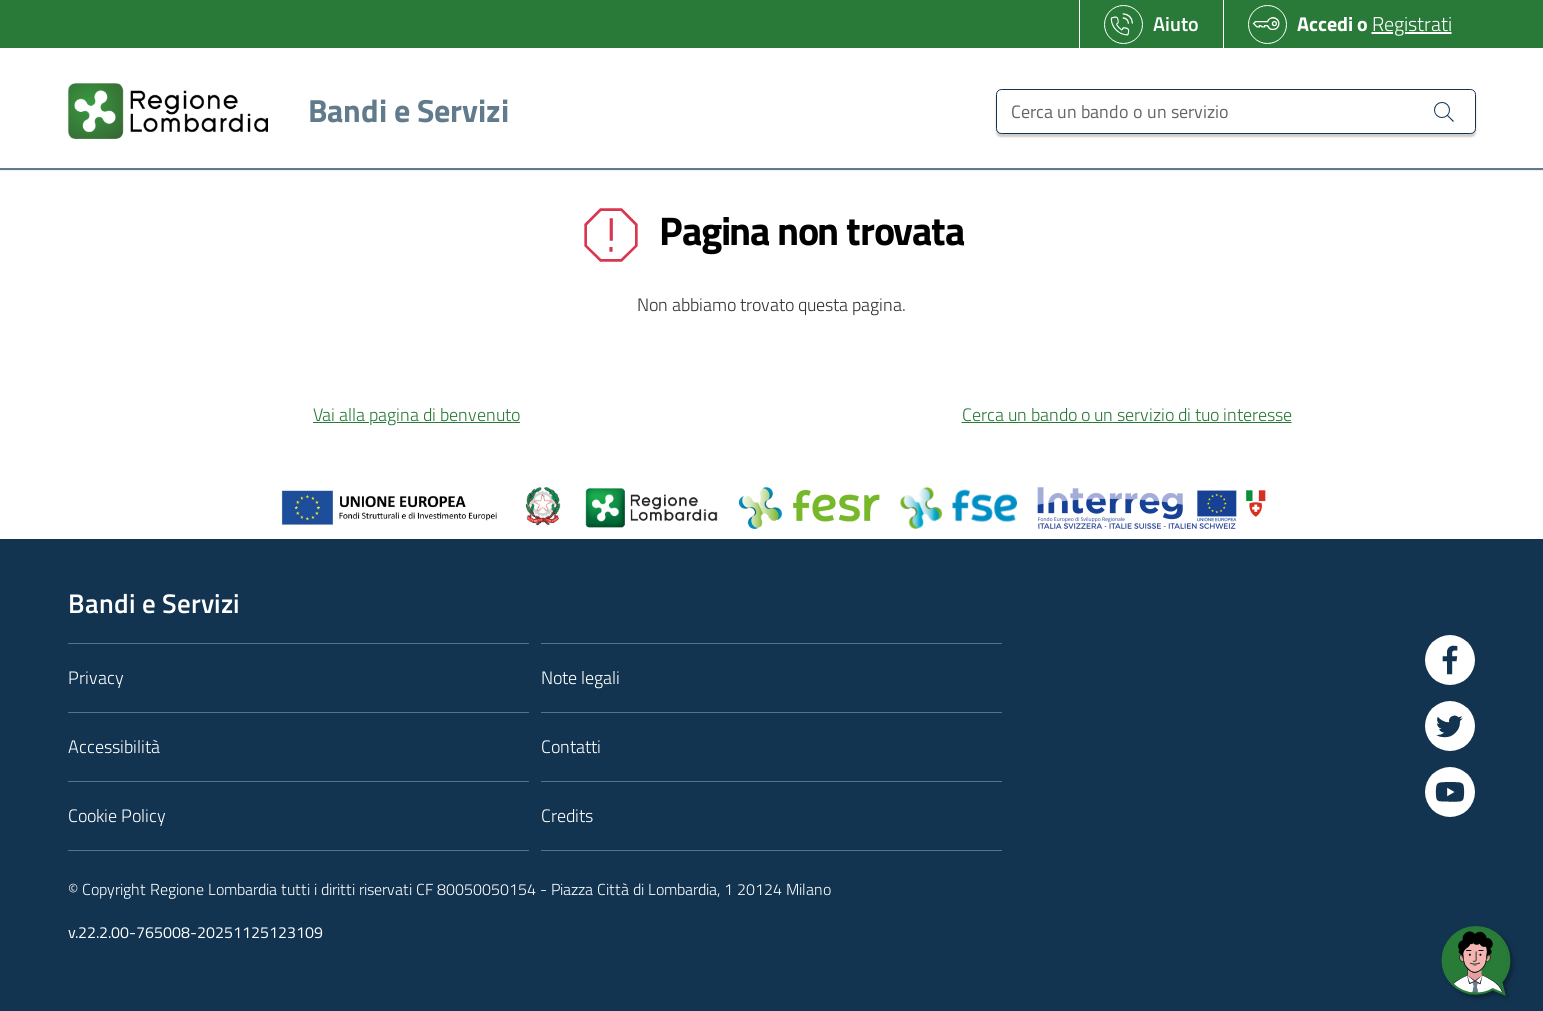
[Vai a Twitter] (1450, 726)
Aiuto (1176, 23)
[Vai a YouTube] (1450, 792)
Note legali (580, 677)
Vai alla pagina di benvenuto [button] (416, 414)
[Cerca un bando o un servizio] (1235, 111)
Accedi (1325, 23)
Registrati (1412, 23)
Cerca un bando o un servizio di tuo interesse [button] (1127, 414)
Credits (567, 815)
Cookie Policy (117, 815)
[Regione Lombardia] (280, 110)
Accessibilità (114, 746)
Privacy (96, 677)
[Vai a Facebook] (1450, 660)
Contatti (571, 746)
